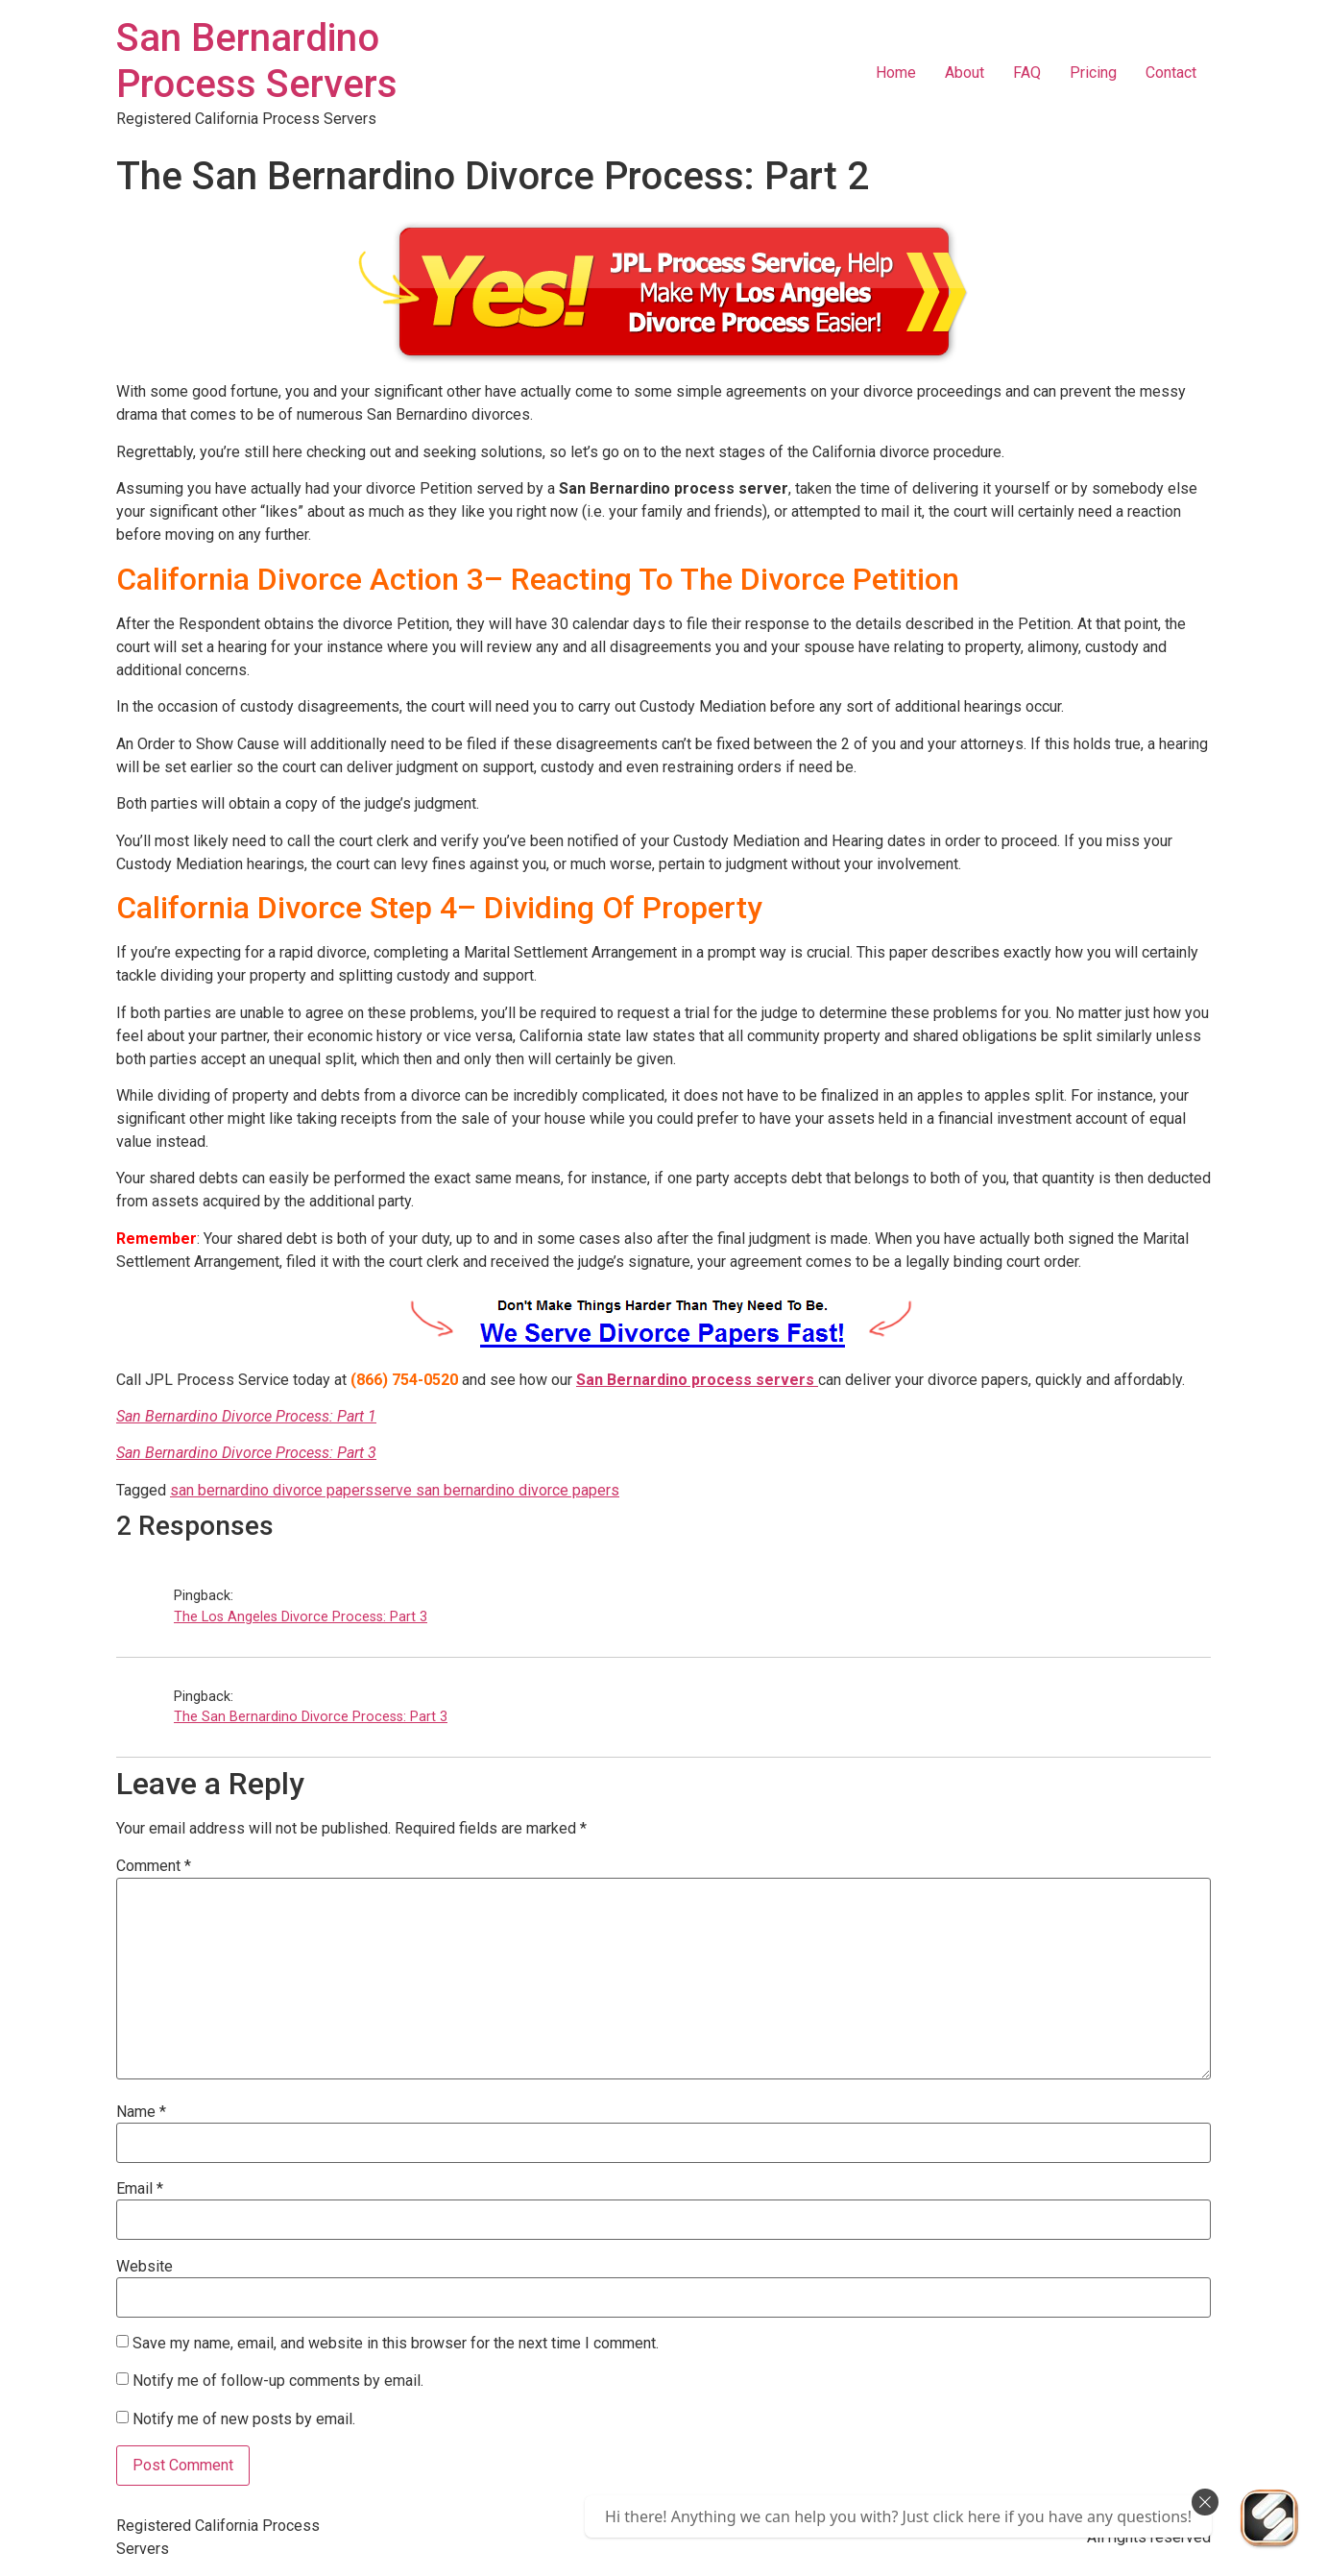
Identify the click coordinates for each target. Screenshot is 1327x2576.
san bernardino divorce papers (272, 1490)
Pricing (1093, 72)
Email (139, 2189)
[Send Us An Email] (1269, 2518)
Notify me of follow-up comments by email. (278, 2379)
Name (141, 2112)
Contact (1171, 72)
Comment (153, 1866)
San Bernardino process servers (697, 1380)
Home (896, 72)
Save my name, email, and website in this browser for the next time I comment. (396, 2343)
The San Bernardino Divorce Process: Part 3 (310, 1717)
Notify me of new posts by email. (244, 2418)
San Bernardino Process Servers (257, 61)
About (964, 72)
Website (144, 2266)
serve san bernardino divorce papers (496, 1490)
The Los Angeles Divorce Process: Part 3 (300, 1617)
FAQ (1027, 72)
